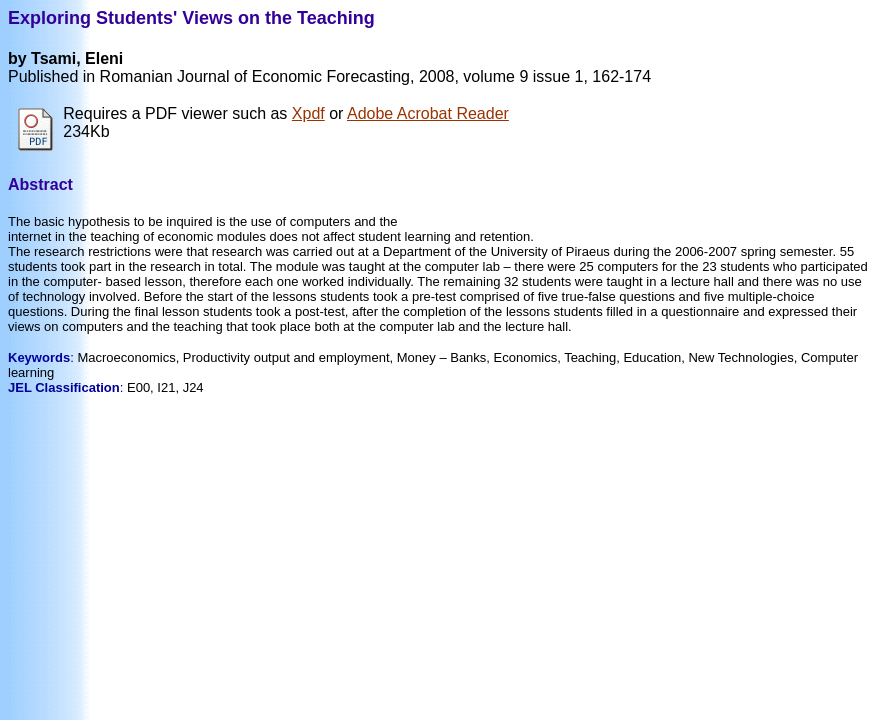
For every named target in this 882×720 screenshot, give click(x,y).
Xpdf (308, 113)
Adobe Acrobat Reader (428, 113)
